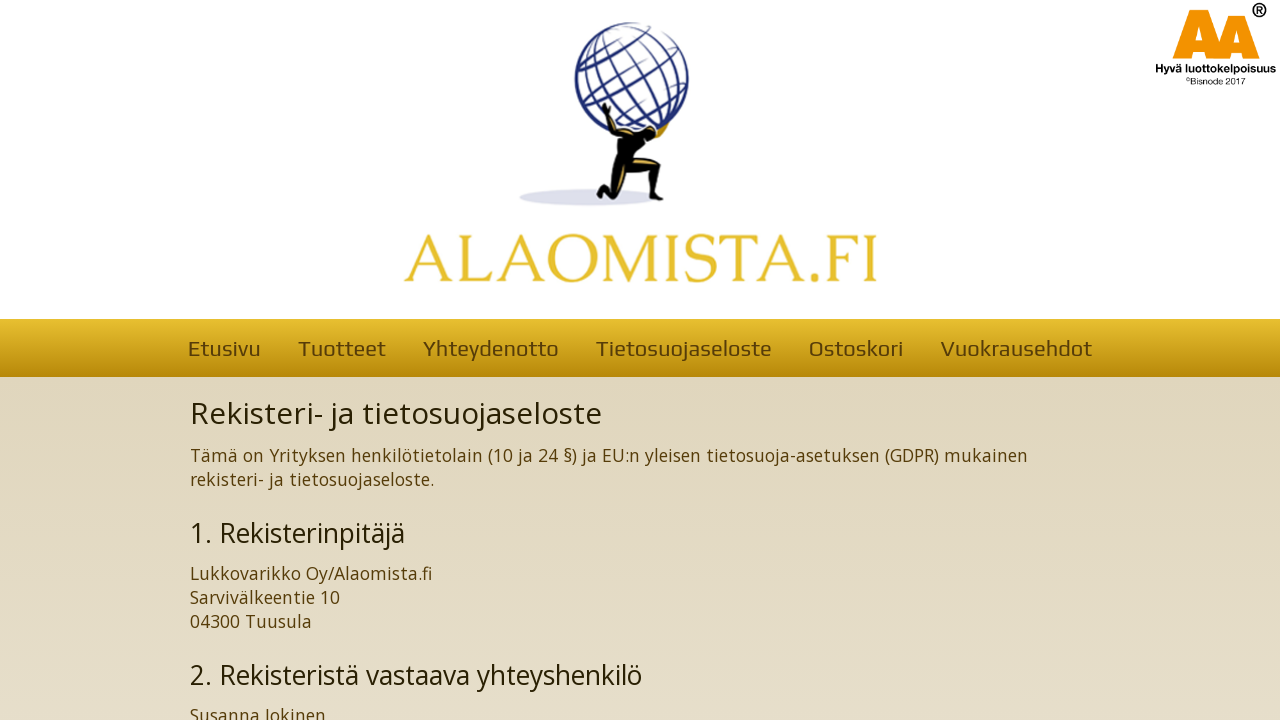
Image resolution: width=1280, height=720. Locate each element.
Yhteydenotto (491, 348)
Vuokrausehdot (1016, 348)
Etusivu (224, 348)
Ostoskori (856, 348)
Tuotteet (342, 348)
